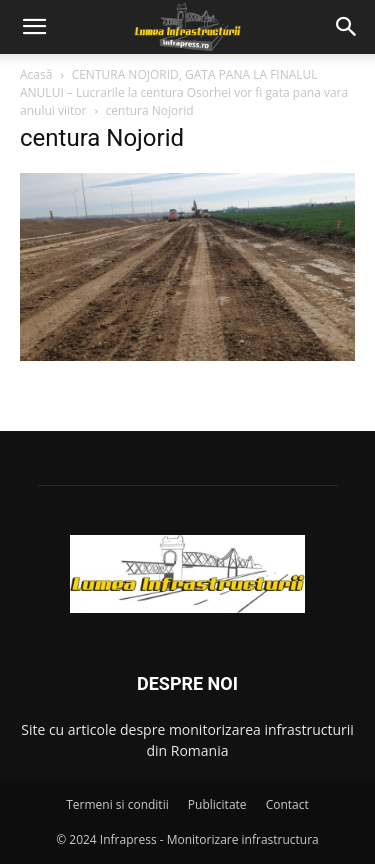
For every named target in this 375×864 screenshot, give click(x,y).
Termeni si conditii (117, 804)
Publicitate (217, 804)
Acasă (36, 74)
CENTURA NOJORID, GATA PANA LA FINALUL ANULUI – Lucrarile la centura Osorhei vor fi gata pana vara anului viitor (184, 92)
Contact (287, 804)
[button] (34, 27)
